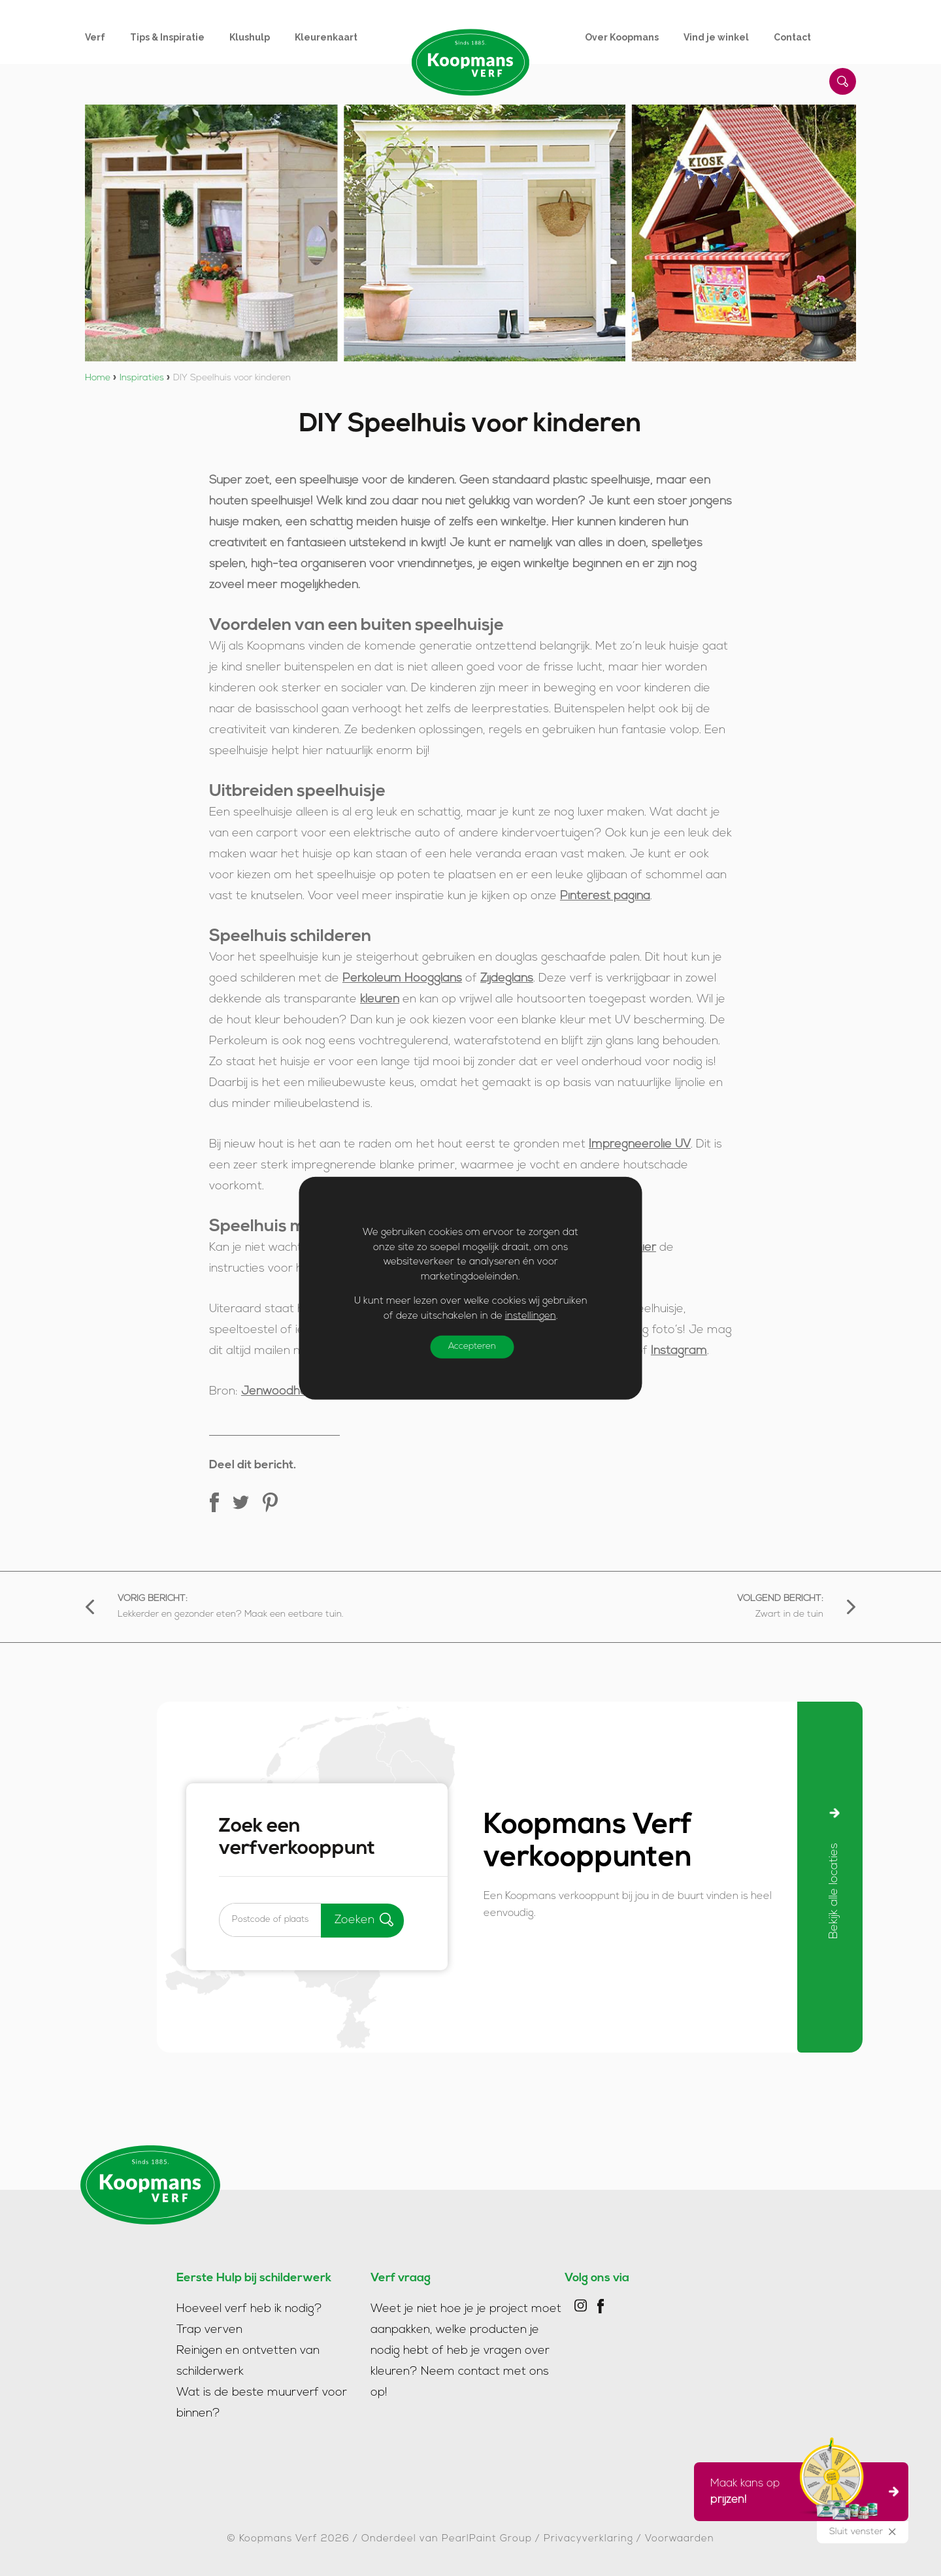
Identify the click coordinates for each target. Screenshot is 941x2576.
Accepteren (474, 1347)
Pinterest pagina (605, 896)
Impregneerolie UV (640, 1144)
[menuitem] (107, 37)
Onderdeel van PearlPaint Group (446, 2539)
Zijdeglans (506, 978)
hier (646, 1248)
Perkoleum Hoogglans (402, 978)
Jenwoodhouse (284, 1391)
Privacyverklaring (588, 2539)
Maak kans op (796, 2491)
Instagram (679, 1351)
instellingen (530, 1316)
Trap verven (209, 2330)
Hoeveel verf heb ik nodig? (249, 2309)
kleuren (379, 999)
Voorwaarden (679, 2539)
